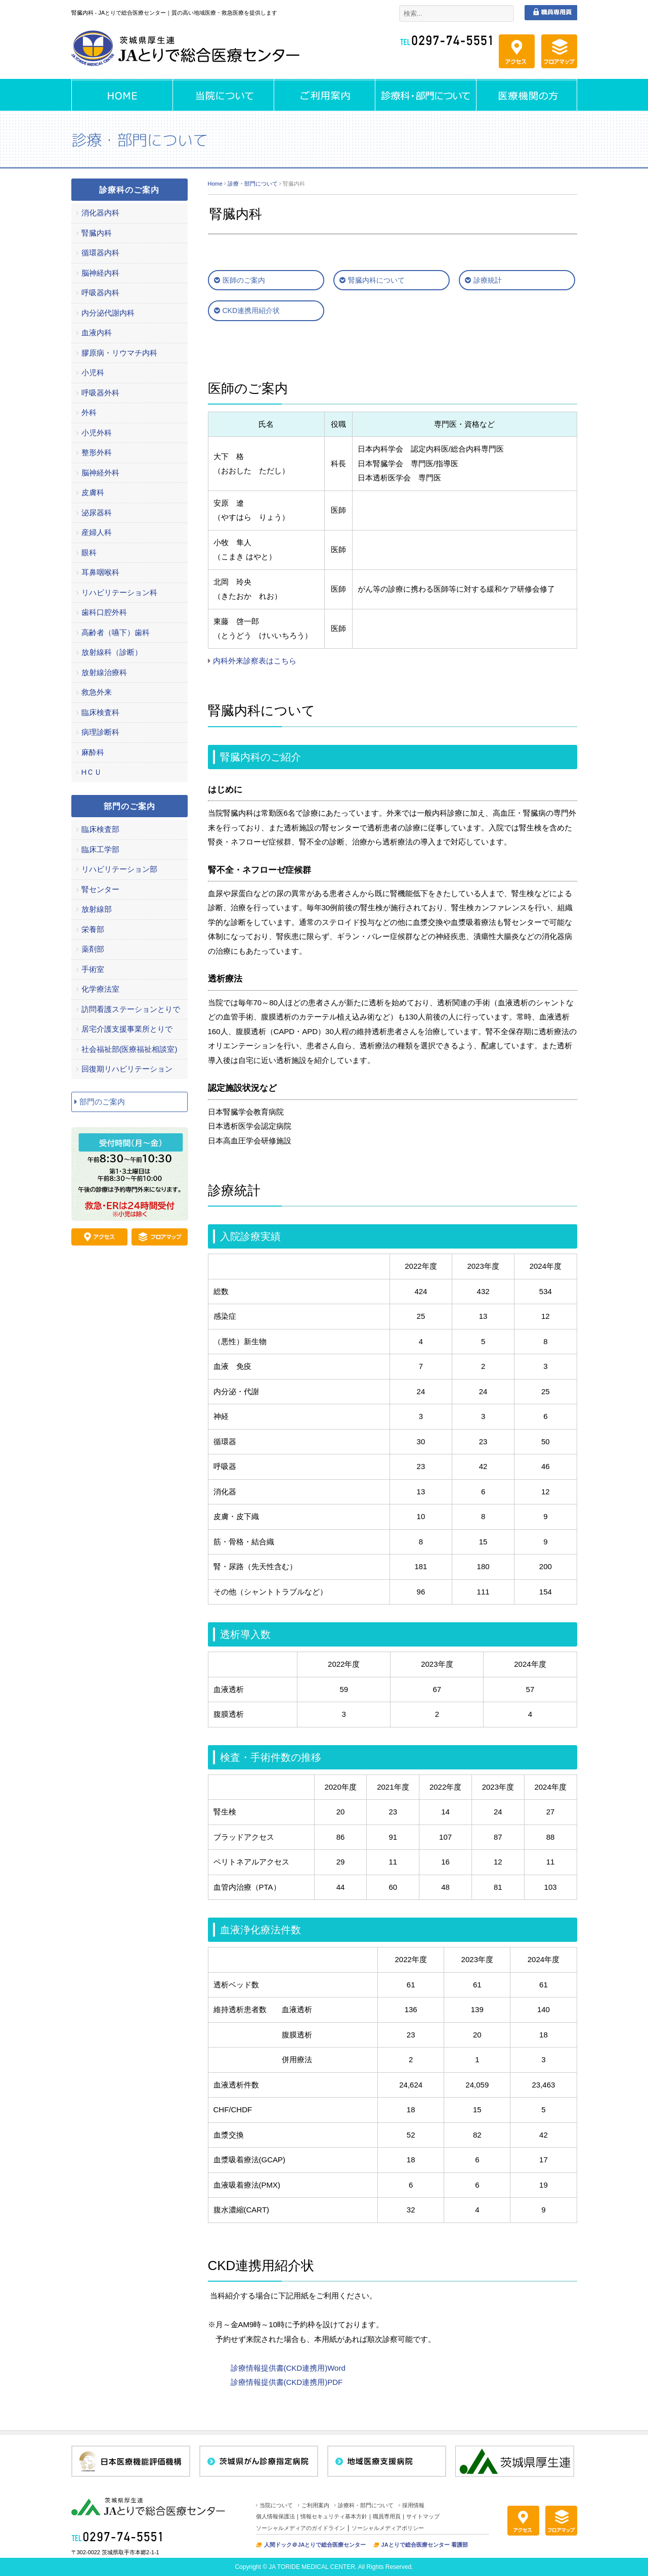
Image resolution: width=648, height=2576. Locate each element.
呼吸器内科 (100, 292)
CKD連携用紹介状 (251, 310)
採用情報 (413, 2505)
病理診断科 (100, 732)
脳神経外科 (100, 472)
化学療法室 (100, 989)
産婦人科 (96, 532)
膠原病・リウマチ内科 (119, 352)
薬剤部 (92, 949)
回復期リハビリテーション (126, 1068)
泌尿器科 (96, 512)
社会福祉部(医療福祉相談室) (129, 1049)
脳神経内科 (100, 273)
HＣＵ (91, 772)
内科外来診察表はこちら (254, 660)
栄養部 (92, 929)
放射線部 (96, 909)
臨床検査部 (100, 829)
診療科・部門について (366, 2505)
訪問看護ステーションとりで (130, 1009)
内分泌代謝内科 (108, 312)
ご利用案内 (315, 2505)
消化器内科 (100, 212)
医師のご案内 (244, 280)
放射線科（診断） (111, 652)
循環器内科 (100, 252)
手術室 (92, 969)
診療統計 (487, 280)
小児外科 (96, 432)
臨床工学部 (100, 849)
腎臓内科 (96, 233)
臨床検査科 (100, 712)
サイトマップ (423, 2516)
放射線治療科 (104, 672)
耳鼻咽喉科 (100, 572)
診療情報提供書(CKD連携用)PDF (287, 2382)
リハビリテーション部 (119, 869)
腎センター (100, 889)
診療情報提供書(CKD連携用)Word (288, 2368)
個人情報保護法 (275, 2516)
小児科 (92, 372)
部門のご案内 (102, 1101)
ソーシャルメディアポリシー (388, 2528)
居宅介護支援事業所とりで (126, 1029)
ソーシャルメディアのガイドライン (300, 2528)
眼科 (89, 552)
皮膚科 (92, 492)
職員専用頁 (387, 2516)
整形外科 (96, 452)
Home (215, 184)
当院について (276, 2505)
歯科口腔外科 (104, 612)
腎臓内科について (376, 280)
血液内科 (96, 332)
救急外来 (96, 692)
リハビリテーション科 (119, 592)
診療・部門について (253, 184)
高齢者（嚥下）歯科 (115, 632)
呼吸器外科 (100, 392)
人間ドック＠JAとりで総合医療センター (315, 2545)
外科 (89, 412)
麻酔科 (92, 752)
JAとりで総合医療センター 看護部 (424, 2545)
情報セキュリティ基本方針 (333, 2516)
